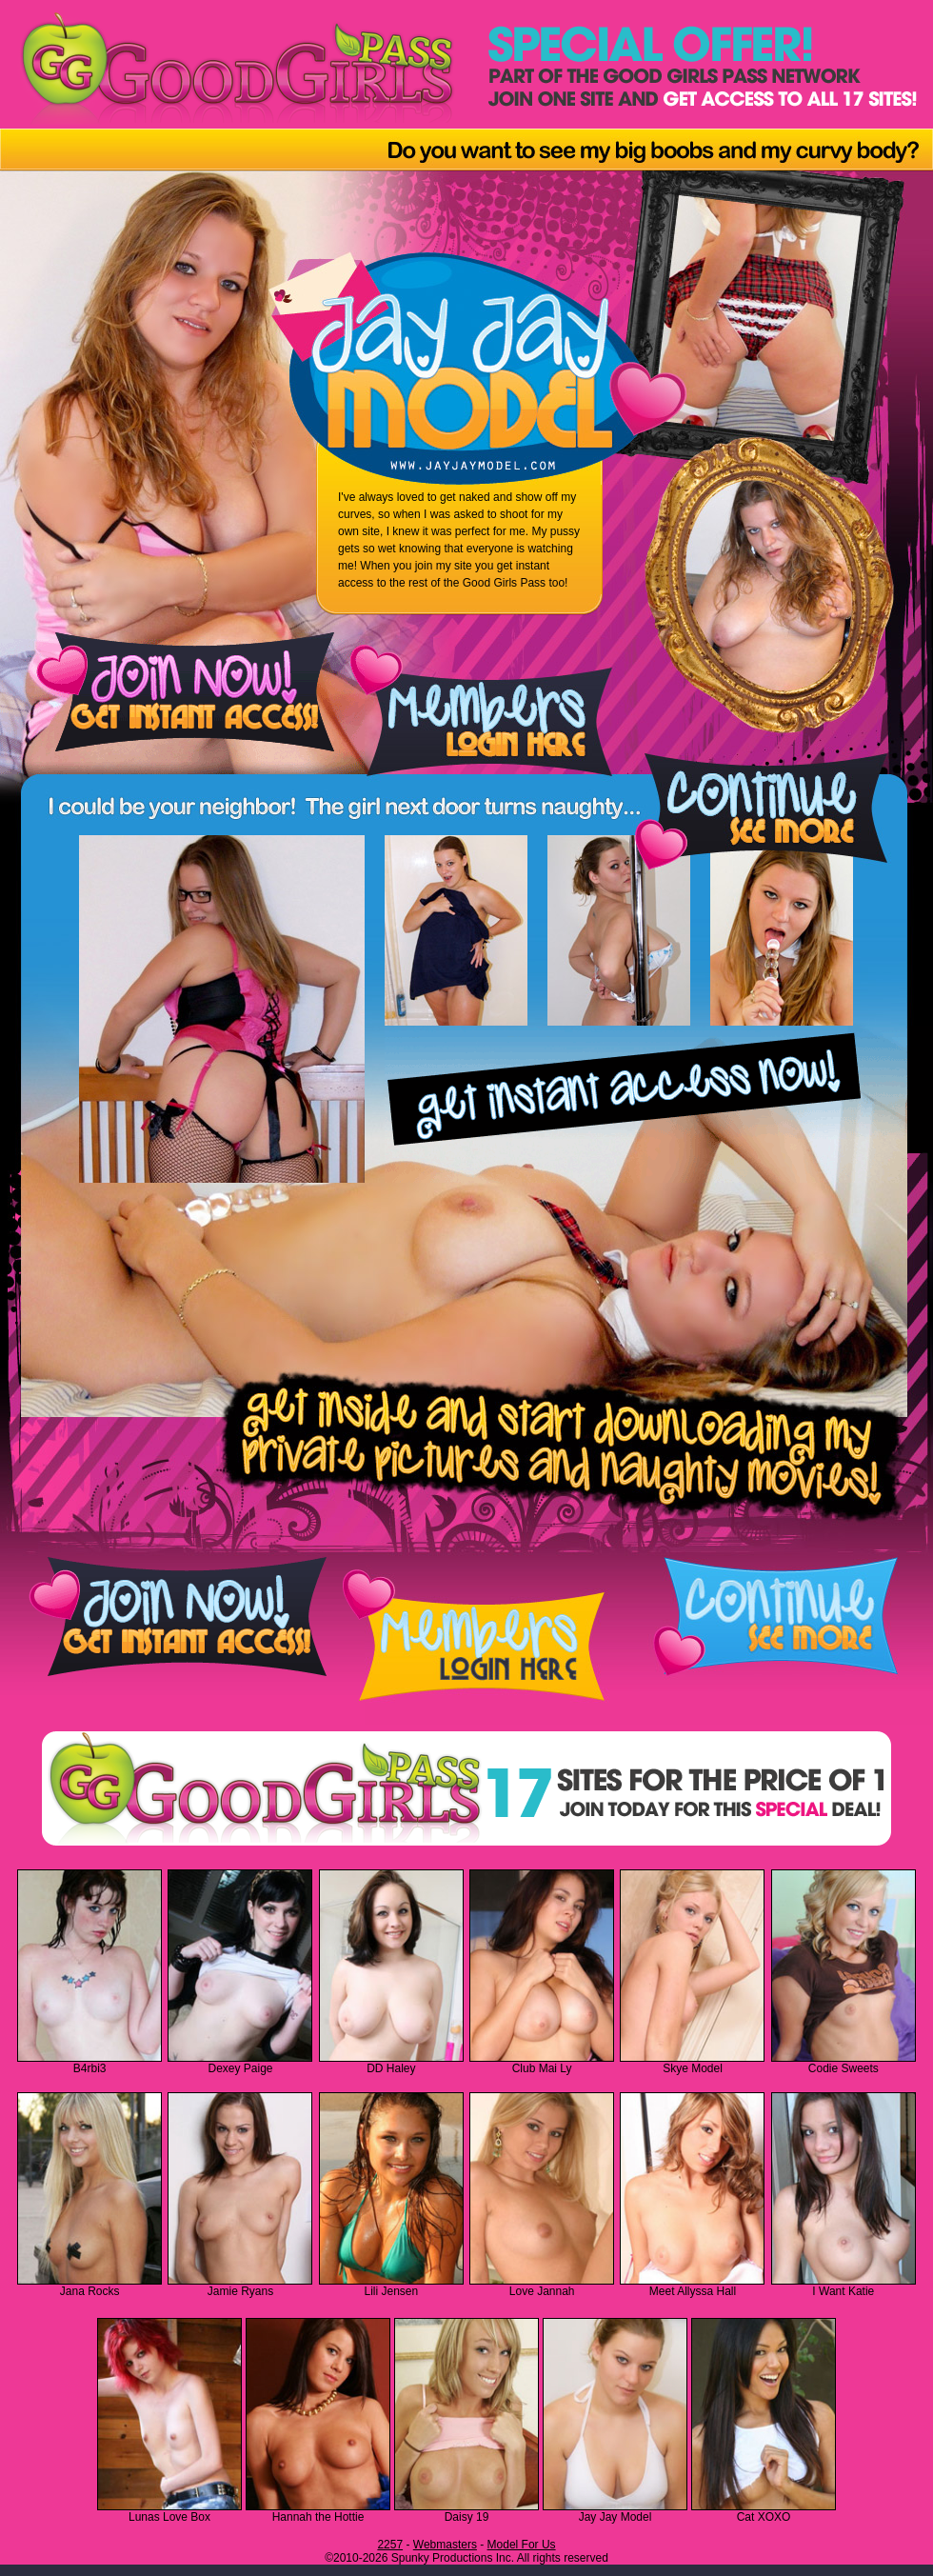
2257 (390, 2544)
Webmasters (445, 2544)
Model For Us (521, 2544)
